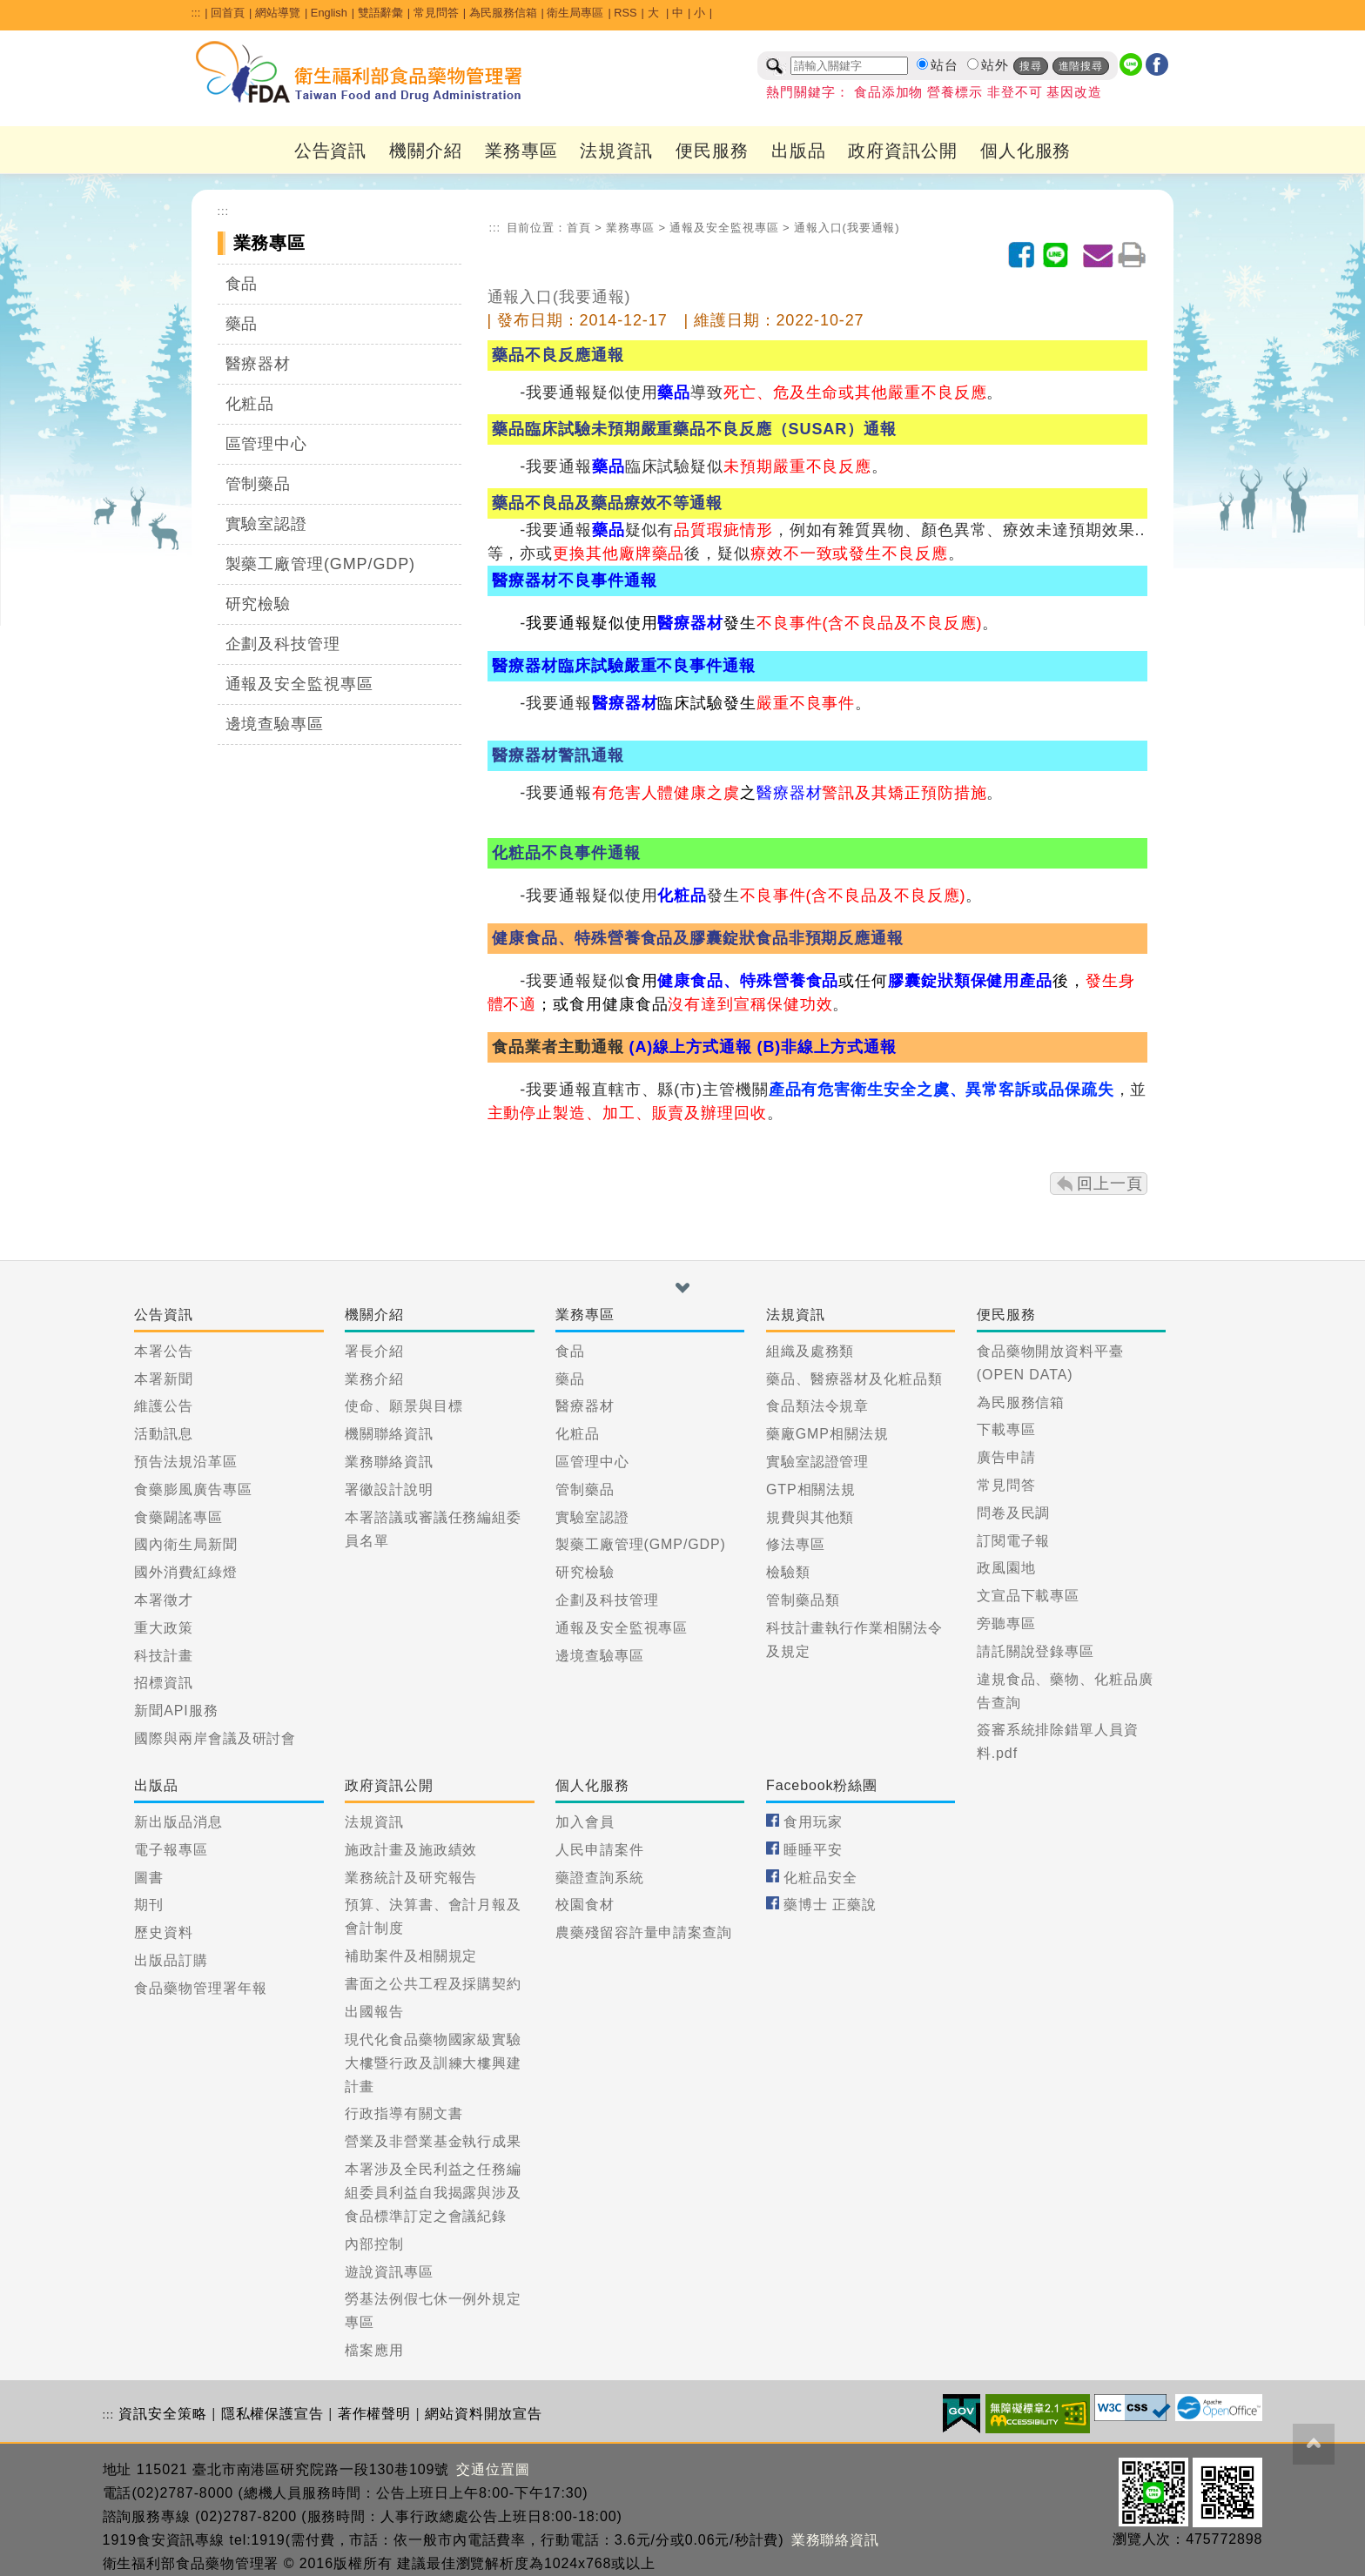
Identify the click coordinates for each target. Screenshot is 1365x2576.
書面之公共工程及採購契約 (433, 1983)
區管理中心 (266, 444)
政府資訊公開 (902, 150)
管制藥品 (258, 484)
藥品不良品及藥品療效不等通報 (607, 503)
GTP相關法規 (811, 1489)
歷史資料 (163, 1932)
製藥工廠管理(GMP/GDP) (320, 564)
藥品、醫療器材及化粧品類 (854, 1379)
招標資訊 (163, 1682)
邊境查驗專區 (274, 724)
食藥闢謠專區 (178, 1517)
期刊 (149, 1904)
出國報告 (374, 2011)
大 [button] (655, 12)
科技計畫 (163, 1655)
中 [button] (677, 12)
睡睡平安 (813, 1849)
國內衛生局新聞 (185, 1544)
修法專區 (795, 1544)
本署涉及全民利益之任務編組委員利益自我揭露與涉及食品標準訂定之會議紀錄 (433, 2193)
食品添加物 (889, 92)
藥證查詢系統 (599, 1877)
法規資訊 (616, 150)
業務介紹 (374, 1379)
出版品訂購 (171, 1960)
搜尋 (1030, 66)
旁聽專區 (1006, 1623)
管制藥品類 (803, 1600)
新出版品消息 (178, 1822)
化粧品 (250, 404)
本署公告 (163, 1351)
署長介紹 (374, 1351)
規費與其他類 (810, 1517)
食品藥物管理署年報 (200, 1988)
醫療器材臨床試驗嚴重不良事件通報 (622, 665)
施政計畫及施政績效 (411, 1849)
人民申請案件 (599, 1849)
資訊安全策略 (162, 2413)
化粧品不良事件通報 (566, 853)
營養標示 (955, 92)
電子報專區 (171, 1849)
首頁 (579, 227)
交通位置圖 (493, 2469)
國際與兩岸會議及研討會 (215, 1738)
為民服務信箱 (503, 12)
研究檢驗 (258, 604)
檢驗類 (788, 1572)
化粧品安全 (820, 1877)
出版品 (798, 150)
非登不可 (1015, 92)
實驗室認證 (266, 524)
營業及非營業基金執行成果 (433, 2141)
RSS (625, 12)
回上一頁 (1110, 1183)
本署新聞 (163, 1379)
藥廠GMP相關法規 (827, 1433)
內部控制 (374, 2244)
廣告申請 (1006, 1457)
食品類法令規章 (817, 1406)
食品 (242, 283)
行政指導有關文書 (403, 2113)
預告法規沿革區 (185, 1461)
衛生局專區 (575, 12)
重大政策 (163, 1627)
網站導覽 (277, 12)
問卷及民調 (1014, 1513)
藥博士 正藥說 (830, 1904)
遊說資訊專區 (389, 2271)
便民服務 (712, 150)
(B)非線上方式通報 (827, 1047)
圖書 (149, 1877)
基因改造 (1074, 92)
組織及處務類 (810, 1351)
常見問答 (436, 12)
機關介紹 (425, 150)
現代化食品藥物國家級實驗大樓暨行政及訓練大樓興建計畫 (433, 2063)
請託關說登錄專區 (1035, 1651)
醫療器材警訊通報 (557, 755)
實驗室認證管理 (817, 1461)
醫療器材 (258, 363)
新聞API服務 (176, 1710)
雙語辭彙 (380, 12)
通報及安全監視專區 (299, 684)
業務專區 (521, 150)
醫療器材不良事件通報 (574, 580)
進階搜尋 (1081, 66)
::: (196, 12)
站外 (995, 65)
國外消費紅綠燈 (185, 1572)
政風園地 (1006, 1567)
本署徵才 (163, 1600)
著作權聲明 (375, 2413)
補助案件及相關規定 (411, 1956)
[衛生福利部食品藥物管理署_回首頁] (360, 72)
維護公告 (163, 1406)
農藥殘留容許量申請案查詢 (643, 1932)
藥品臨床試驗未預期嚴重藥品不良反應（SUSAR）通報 (694, 429)
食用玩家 (813, 1822)
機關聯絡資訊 (389, 1433)
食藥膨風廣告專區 (193, 1489)
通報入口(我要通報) (847, 227)
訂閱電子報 (1014, 1540)
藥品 (242, 323)
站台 (944, 65)
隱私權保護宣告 (272, 2413)
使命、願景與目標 (403, 1406)
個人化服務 (1026, 150)
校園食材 (585, 1904)
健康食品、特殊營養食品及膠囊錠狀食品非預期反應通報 (696, 938)
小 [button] (699, 12)
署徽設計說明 (389, 1489)
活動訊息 (163, 1433)
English (329, 12)
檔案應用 (374, 2350)
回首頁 (228, 12)
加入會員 (585, 1822)
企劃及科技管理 (282, 644)
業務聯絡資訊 (389, 1461)
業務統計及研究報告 (411, 1877)
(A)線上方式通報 (690, 1047)
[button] (682, 1288)
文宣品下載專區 (1028, 1595)
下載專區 (1006, 1429)
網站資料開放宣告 (483, 2413)
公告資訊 (330, 150)
